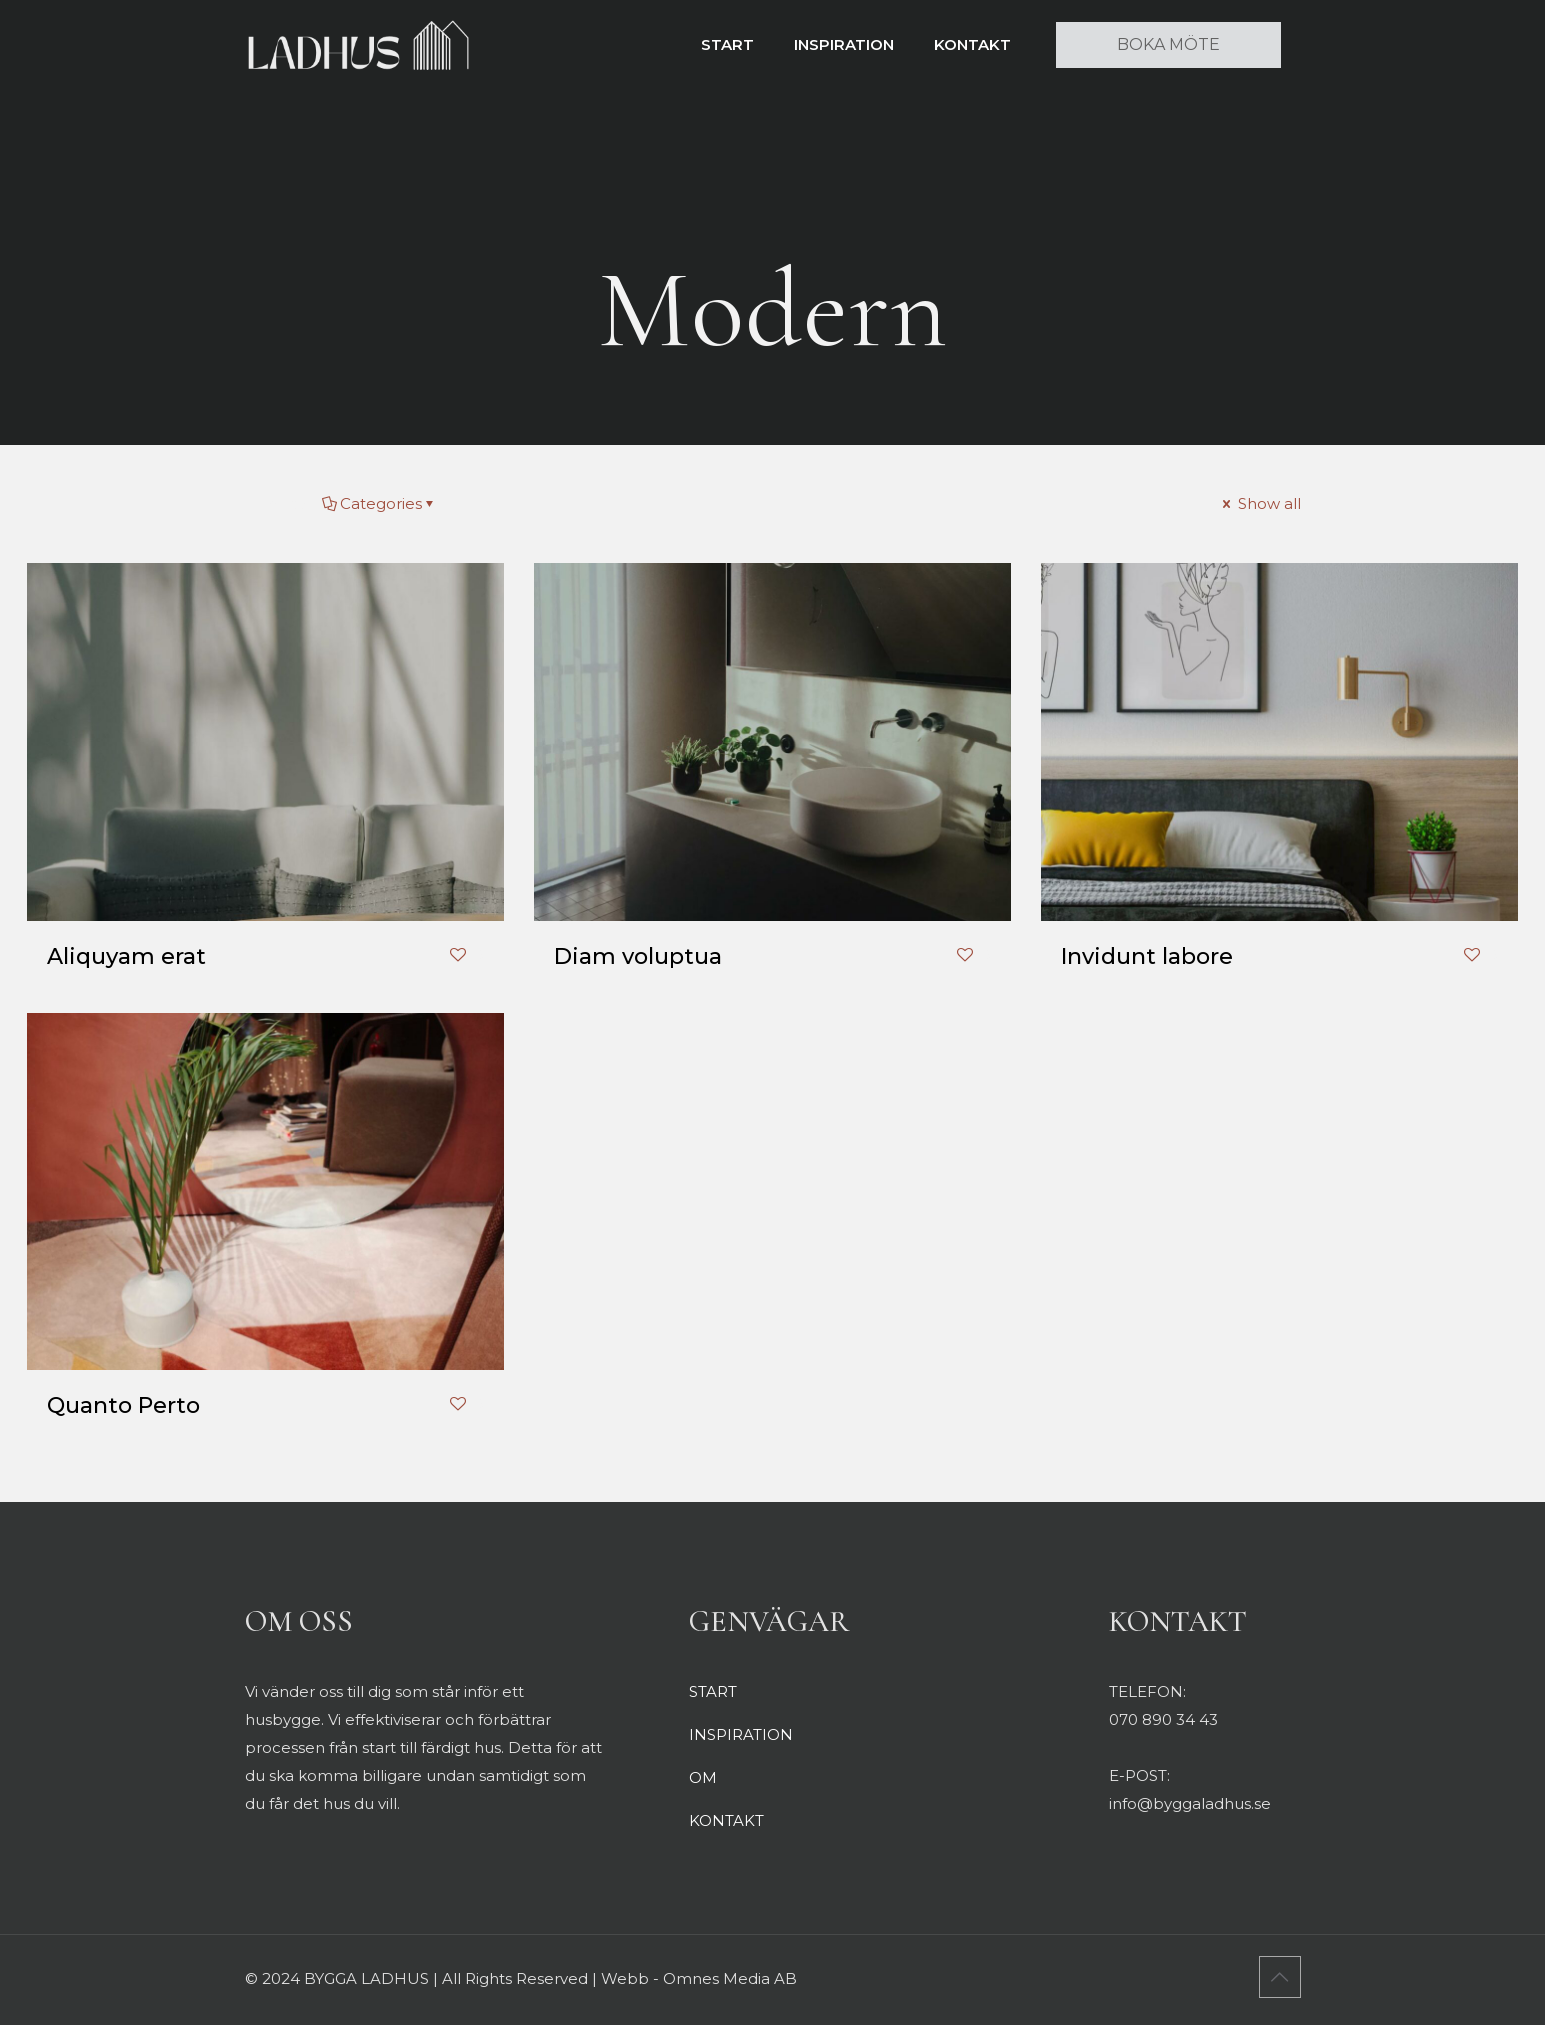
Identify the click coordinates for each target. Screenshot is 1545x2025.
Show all (1260, 503)
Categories (379, 503)
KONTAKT (726, 1820)
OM (703, 1777)
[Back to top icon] (1280, 1977)
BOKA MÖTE (1168, 44)
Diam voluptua (638, 956)
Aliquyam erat (126, 956)
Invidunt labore (1147, 956)
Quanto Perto (123, 1405)
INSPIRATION (741, 1734)
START (713, 1691)
